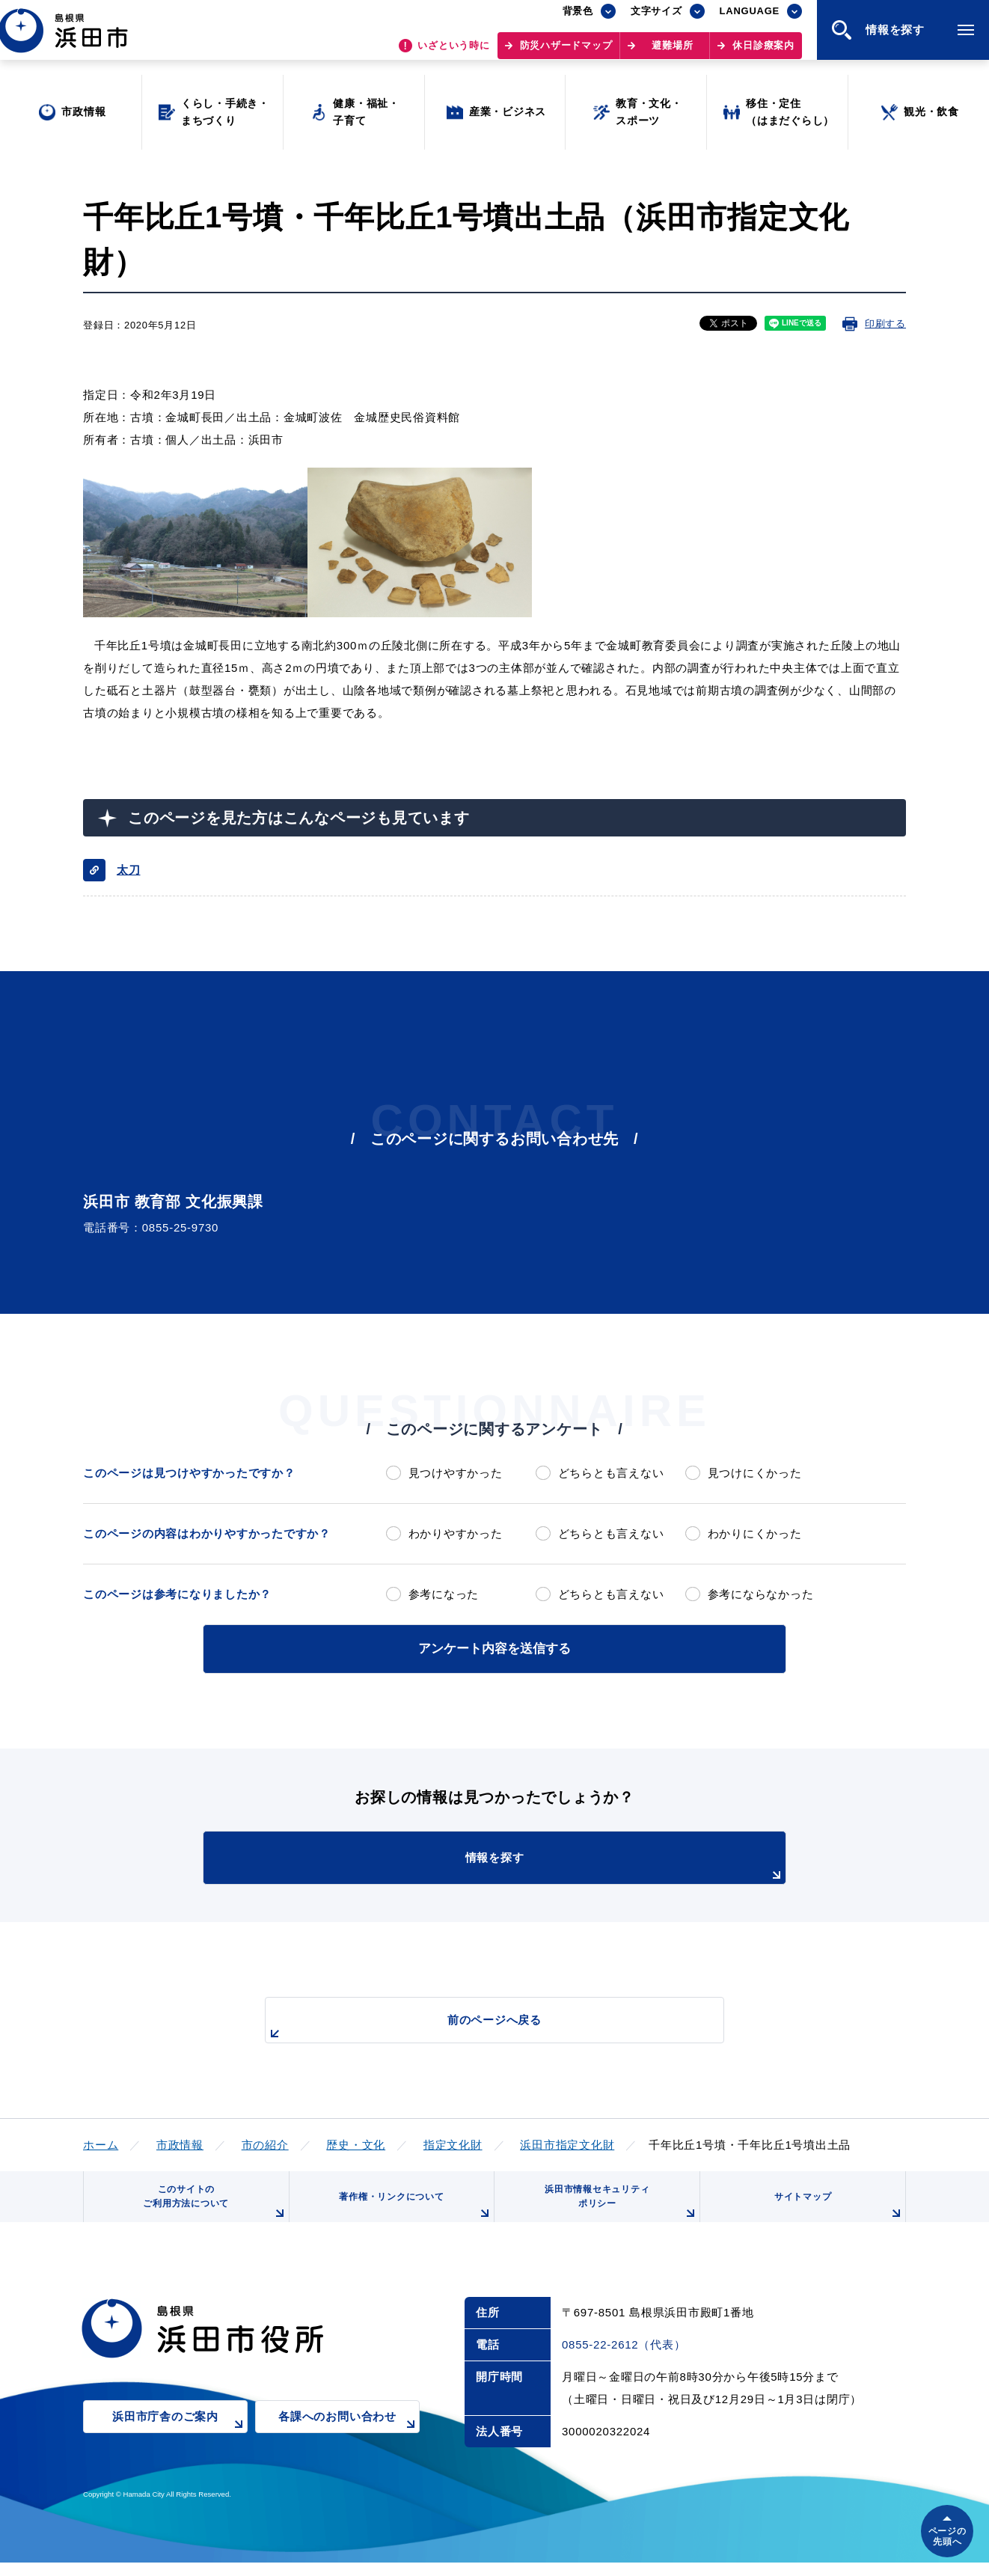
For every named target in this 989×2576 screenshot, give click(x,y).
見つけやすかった (455, 1472)
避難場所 (672, 52)
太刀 (129, 869)
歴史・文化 (355, 2141)
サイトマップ (836, 2215)
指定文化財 (453, 2141)
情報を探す (531, 1864)
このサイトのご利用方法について (211, 2210)
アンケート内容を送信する (494, 1647)
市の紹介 (265, 2141)
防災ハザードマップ (566, 52)
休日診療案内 (763, 52)
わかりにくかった (755, 1533)
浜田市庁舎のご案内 (180, 2441)
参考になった (444, 1594)
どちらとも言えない (611, 1472)
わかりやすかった (455, 1533)
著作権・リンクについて (410, 2215)
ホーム (100, 2141)
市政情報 (179, 2141)
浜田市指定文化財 (567, 2141)
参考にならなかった (761, 1594)
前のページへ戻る (477, 2025)
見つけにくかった (755, 1472)
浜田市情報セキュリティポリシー (616, 2210)
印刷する (885, 323)
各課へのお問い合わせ (349, 2441)
